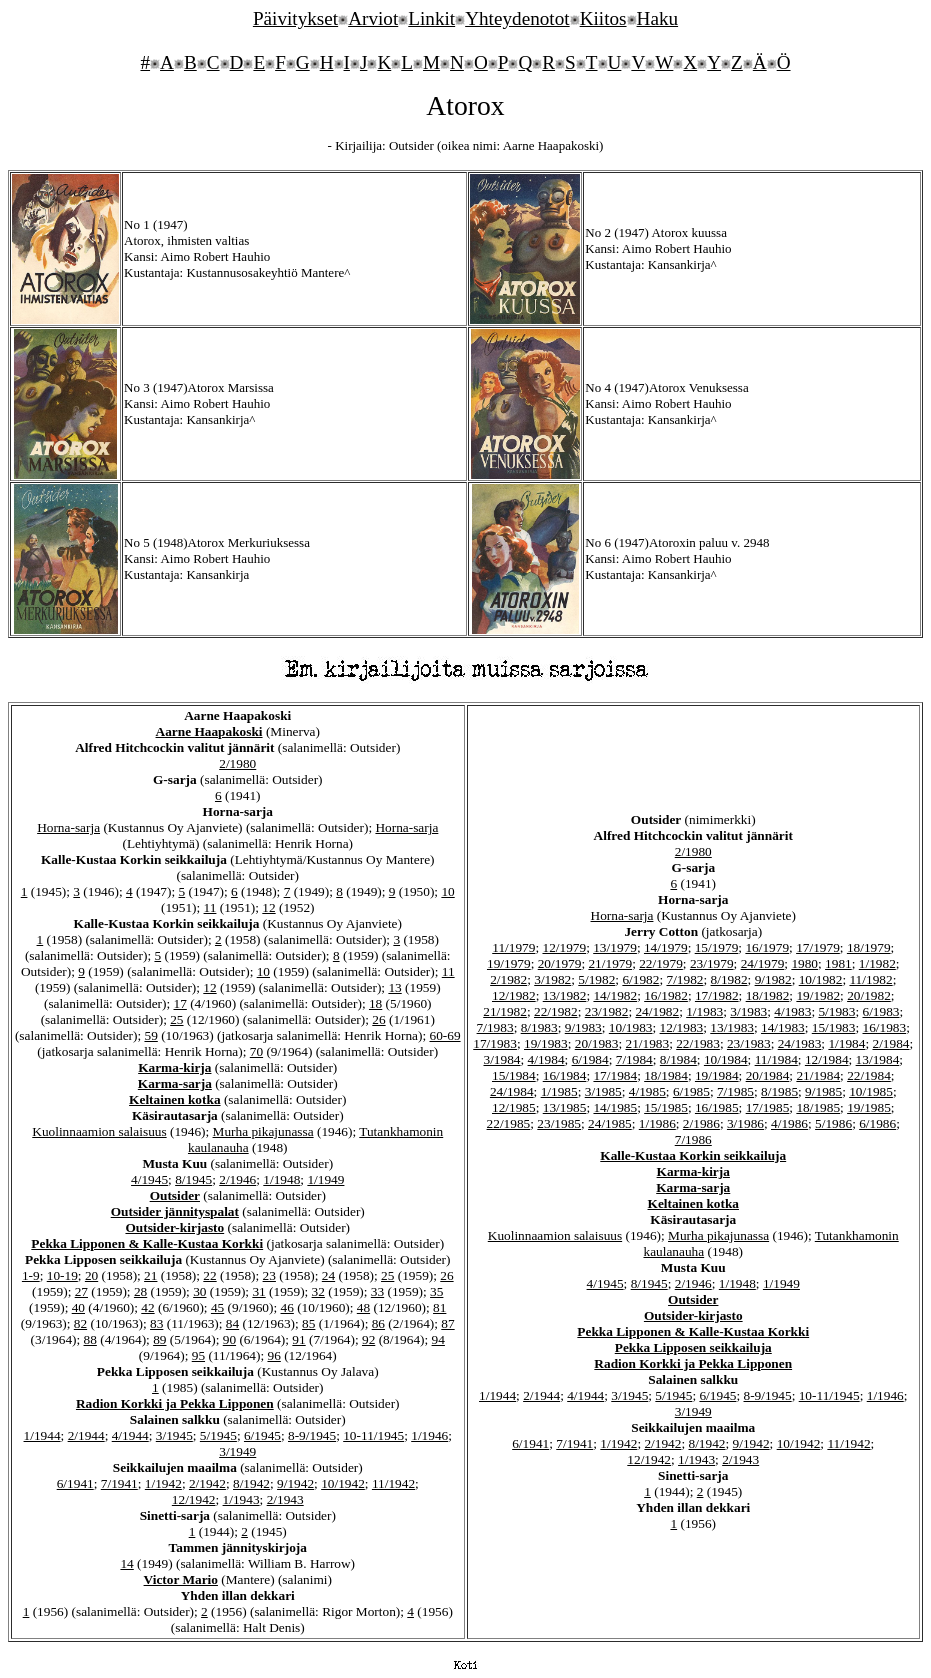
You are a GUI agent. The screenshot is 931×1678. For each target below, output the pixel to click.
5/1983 (836, 1011)
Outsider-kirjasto (174, 1227)
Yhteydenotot (517, 18)
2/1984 (890, 1043)
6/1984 (590, 1059)
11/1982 (870, 979)
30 (199, 1291)
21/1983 (647, 1043)
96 (273, 1355)
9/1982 (773, 979)
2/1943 (285, 1499)
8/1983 (539, 1027)
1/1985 (559, 1091)
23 (269, 1275)
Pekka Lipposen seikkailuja (693, 1347)
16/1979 (767, 947)
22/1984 (869, 1075)
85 (308, 1323)
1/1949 (325, 1179)
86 (378, 1323)
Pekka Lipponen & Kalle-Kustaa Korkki (147, 1243)
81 (439, 1307)
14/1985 (615, 1107)
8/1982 (729, 979)
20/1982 (869, 995)
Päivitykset (295, 18)
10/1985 (871, 1091)
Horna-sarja (68, 827)
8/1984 (678, 1059)
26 (378, 1019)
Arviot (373, 18)
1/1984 (846, 1043)
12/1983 (682, 1027)
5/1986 (833, 1123)
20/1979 (560, 963)
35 (436, 1291)
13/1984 (878, 1059)
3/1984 (502, 1059)
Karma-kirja (174, 1067)
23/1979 (712, 963)
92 (368, 1339)
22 (209, 1275)
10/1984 (726, 1059)
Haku (658, 18)
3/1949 (237, 1451)
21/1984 (818, 1075)
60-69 (444, 1035)
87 (447, 1323)
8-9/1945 (312, 1435)
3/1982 (552, 979)
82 (80, 1323)
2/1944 (86, 1435)
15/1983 (834, 1027)
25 (176, 1019)
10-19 (62, 1275)
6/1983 (881, 1011)
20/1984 (768, 1075)
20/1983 (597, 1043)
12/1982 (514, 995)
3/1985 (603, 1091)
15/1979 (717, 947)
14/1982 (615, 995)
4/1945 (149, 1179)
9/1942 (295, 1483)
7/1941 (119, 1483)
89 (159, 1339)
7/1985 (735, 1091)
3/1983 (748, 1011)
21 (150, 1275)
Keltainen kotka (174, 1099)
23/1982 (607, 1011)
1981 (838, 963)
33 (377, 1291)
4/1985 (647, 1091)
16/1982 (666, 995)
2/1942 (207, 1483)
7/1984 (634, 1059)
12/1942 (194, 1499)
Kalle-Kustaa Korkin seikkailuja (693, 1155)
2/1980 (237, 763)
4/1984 (546, 1059)
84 (232, 1323)
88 (90, 1339)
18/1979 (869, 947)
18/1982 (768, 995)
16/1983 (885, 1027)
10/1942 (343, 1483)
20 (91, 1275)
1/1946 (429, 1435)
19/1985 (869, 1107)
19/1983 (546, 1043)
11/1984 (776, 1059)
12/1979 (564, 947)
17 (180, 1003)
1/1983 (704, 1011)
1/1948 (281, 1179)
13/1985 (565, 1107)
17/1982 (717, 995)
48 (363, 1307)
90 (229, 1339)
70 (256, 1051)
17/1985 (768, 1107)
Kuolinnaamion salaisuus (99, 1131)
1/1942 (163, 1483)
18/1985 (818, 1107)
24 (328, 1275)
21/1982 (505, 1011)
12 (268, 907)
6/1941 (75, 1483)
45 (217, 1307)
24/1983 (800, 1043)
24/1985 (610, 1123)
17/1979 (818, 947)
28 (140, 1291)
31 (258, 1291)
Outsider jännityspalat (175, 1211)
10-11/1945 (373, 1435)
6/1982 (640, 979)
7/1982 (684, 979)
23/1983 (749, 1043)
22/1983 (698, 1043)
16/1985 (717, 1107)
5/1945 (218, 1435)
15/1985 (666, 1107)
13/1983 (732, 1027)
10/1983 (631, 1027)
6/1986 (877, 1123)
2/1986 (701, 1123)
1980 (804, 963)
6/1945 (262, 1435)
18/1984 (666, 1075)
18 (375, 1003)
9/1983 (583, 1027)
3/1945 (174, 1435)
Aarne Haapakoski (209, 731)
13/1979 (615, 947)
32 (318, 1291)
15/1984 (514, 1075)
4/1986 (789, 1123)
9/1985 (823, 1091)
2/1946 (237, 1179)
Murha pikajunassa (263, 1131)
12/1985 (514, 1107)
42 (147, 1307)
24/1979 (763, 963)
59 (150, 1035)
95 (198, 1355)
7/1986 (693, 1139)
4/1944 (130, 1435)
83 (156, 1323)
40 (78, 1307)
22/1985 (509, 1123)
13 (394, 987)
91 (298, 1339)
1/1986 (657, 1123)
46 (287, 1307)
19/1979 (509, 963)
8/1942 (251, 1483)
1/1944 (42, 1435)
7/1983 (495, 1027)
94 (438, 1339)
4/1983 (792, 1011)
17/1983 (495, 1043)
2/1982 (508, 979)
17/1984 (615, 1075)
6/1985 (691, 1091)
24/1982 (657, 1011)
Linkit (431, 18)
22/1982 (556, 1011)
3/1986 (745, 1123)
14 (126, 1563)
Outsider (175, 1195)
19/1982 (818, 995)
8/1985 (779, 1091)
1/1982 (877, 963)
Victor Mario (181, 1579)
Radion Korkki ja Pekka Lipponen (175, 1403)
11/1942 (393, 1483)
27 (81, 1291)
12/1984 (827, 1059)
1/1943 (241, 1499)
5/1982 (596, 979)
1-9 (31, 1275)
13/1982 (565, 995)
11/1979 (513, 947)
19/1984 (717, 1075)
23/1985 (559, 1123)
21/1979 (610, 963)
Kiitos (603, 18)
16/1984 (565, 1075)
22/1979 (661, 963)
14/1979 (666, 947)
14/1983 (783, 1027)
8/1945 (193, 1179)
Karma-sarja (175, 1083)
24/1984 (512, 1091)
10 (447, 891)
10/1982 (821, 979)
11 (210, 907)
